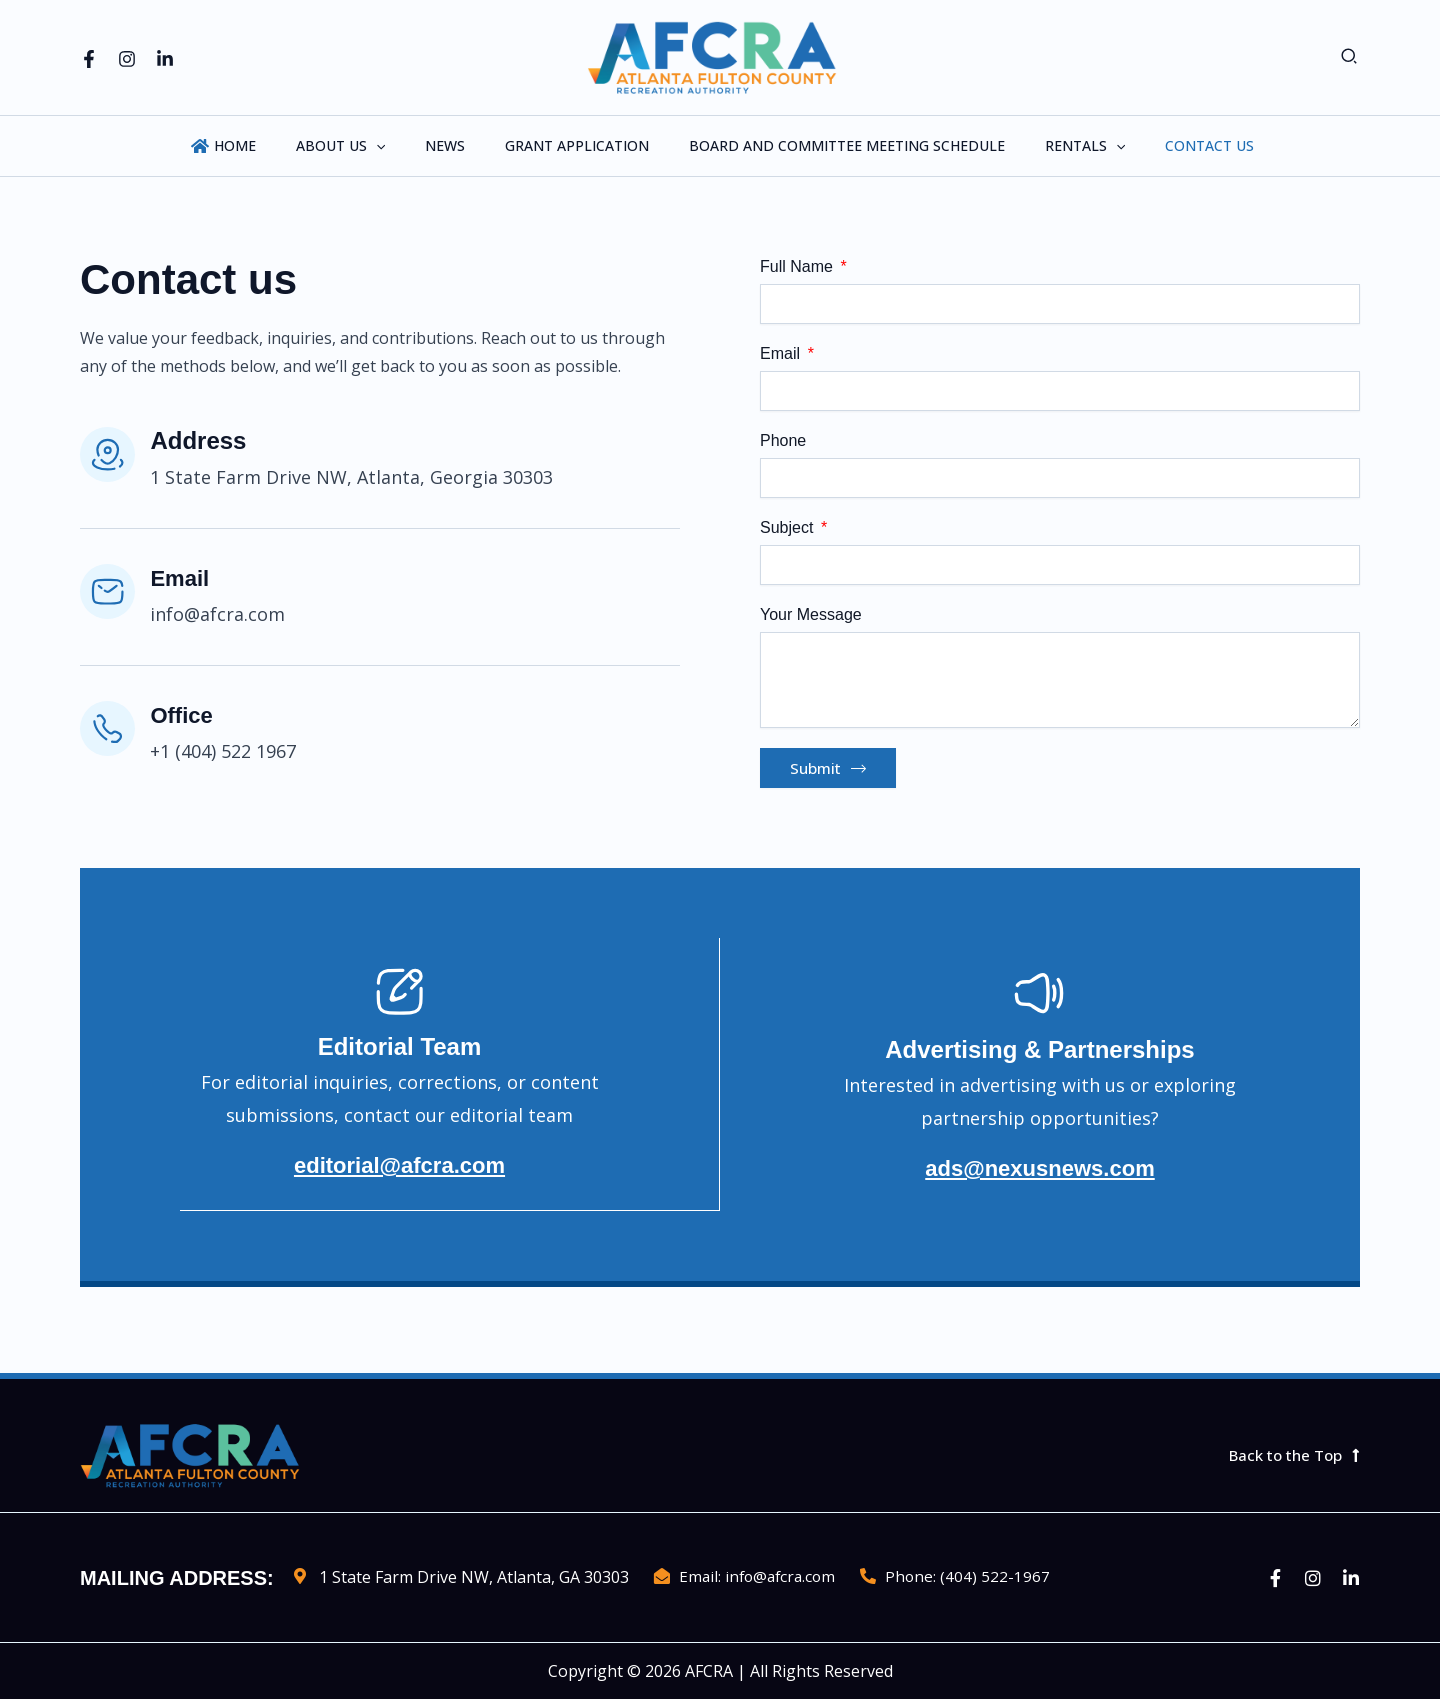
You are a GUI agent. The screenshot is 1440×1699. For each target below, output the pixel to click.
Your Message (811, 614)
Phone (783, 440)
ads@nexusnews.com (1040, 1173)
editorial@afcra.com (399, 1173)
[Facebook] (89, 59)
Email (187, 577)
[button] (1350, 57)
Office (189, 714)
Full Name (798, 266)
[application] (400, 146)
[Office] (110, 731)
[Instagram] (127, 59)
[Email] (110, 594)
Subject (789, 527)
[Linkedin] (165, 59)
